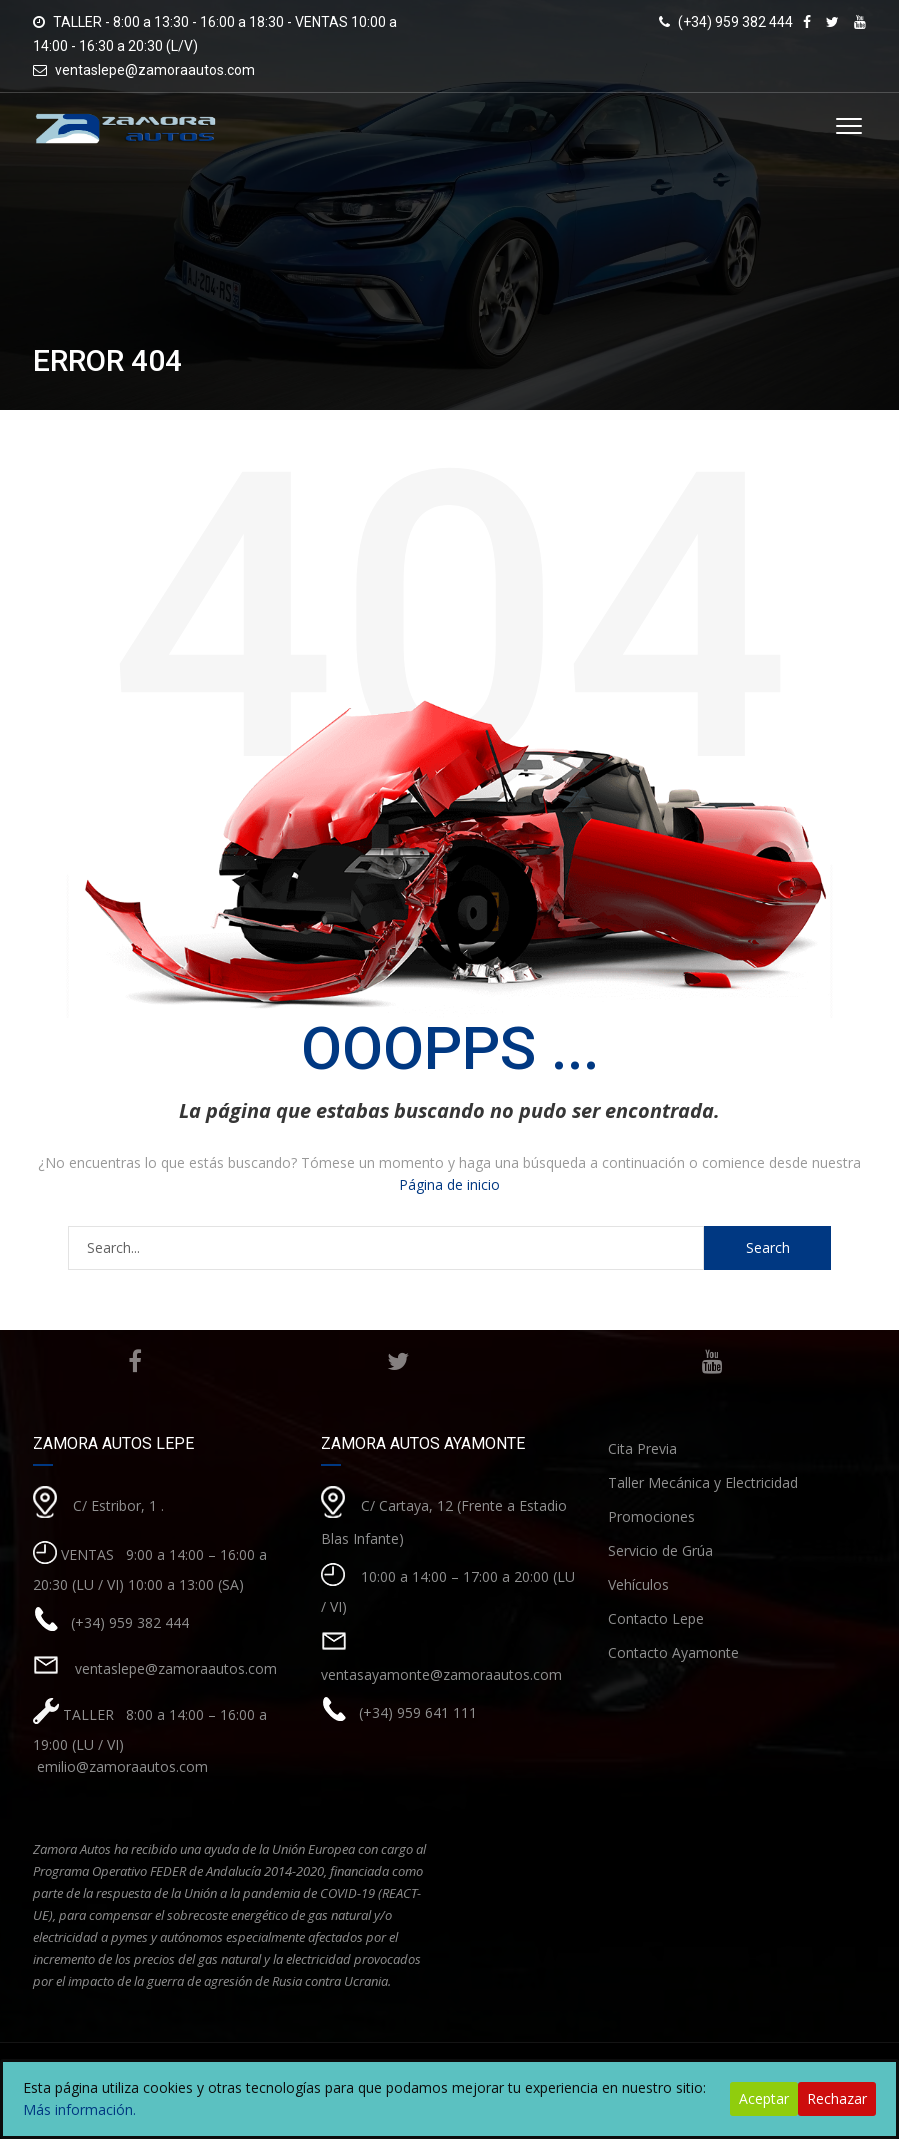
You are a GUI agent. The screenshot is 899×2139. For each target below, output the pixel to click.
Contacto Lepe (656, 1618)
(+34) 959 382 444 (130, 1622)
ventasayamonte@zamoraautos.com (441, 1674)
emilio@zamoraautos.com (120, 1766)
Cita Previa (642, 1448)
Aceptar (764, 2098)
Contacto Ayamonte (673, 1652)
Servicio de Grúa (660, 1550)
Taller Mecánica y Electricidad (703, 1482)
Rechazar (837, 2098)
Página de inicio (449, 1184)
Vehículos (638, 1584)
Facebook (135, 1361)
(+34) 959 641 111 (418, 1712)
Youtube (712, 1361)
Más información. (79, 2109)
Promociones (651, 1516)
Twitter (398, 1361)
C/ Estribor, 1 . (118, 1505)
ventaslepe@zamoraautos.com (155, 70)
